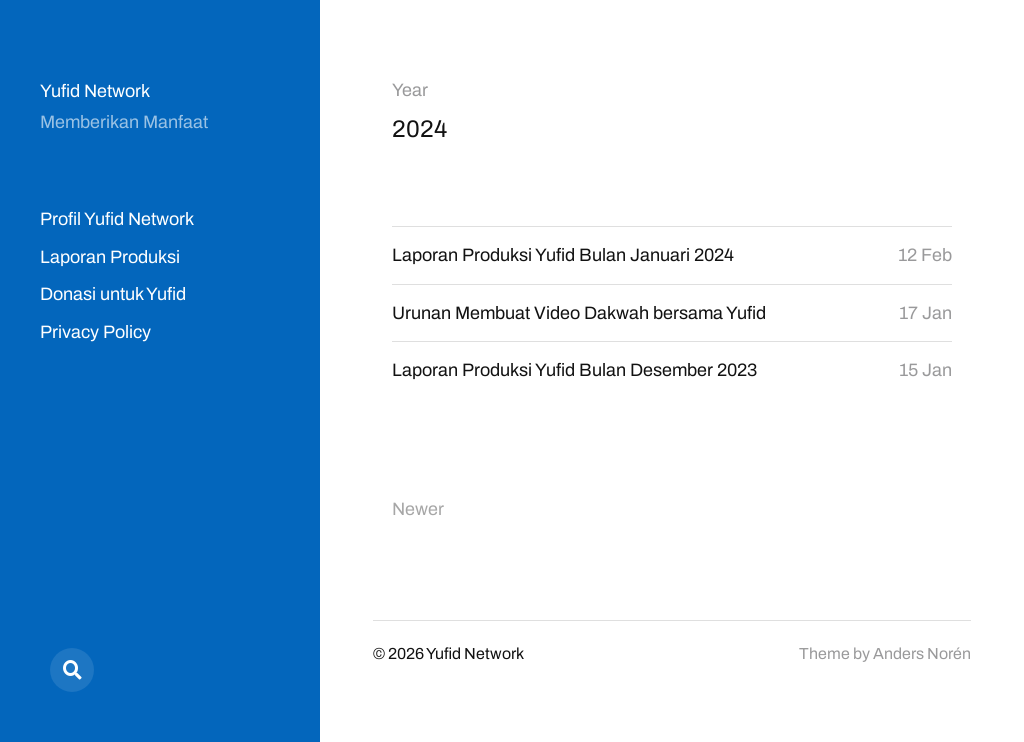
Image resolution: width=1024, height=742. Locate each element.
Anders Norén (922, 653)
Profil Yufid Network (117, 219)
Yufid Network (95, 91)
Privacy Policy (95, 332)
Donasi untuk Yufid (113, 294)
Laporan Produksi (110, 257)
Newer (418, 509)
